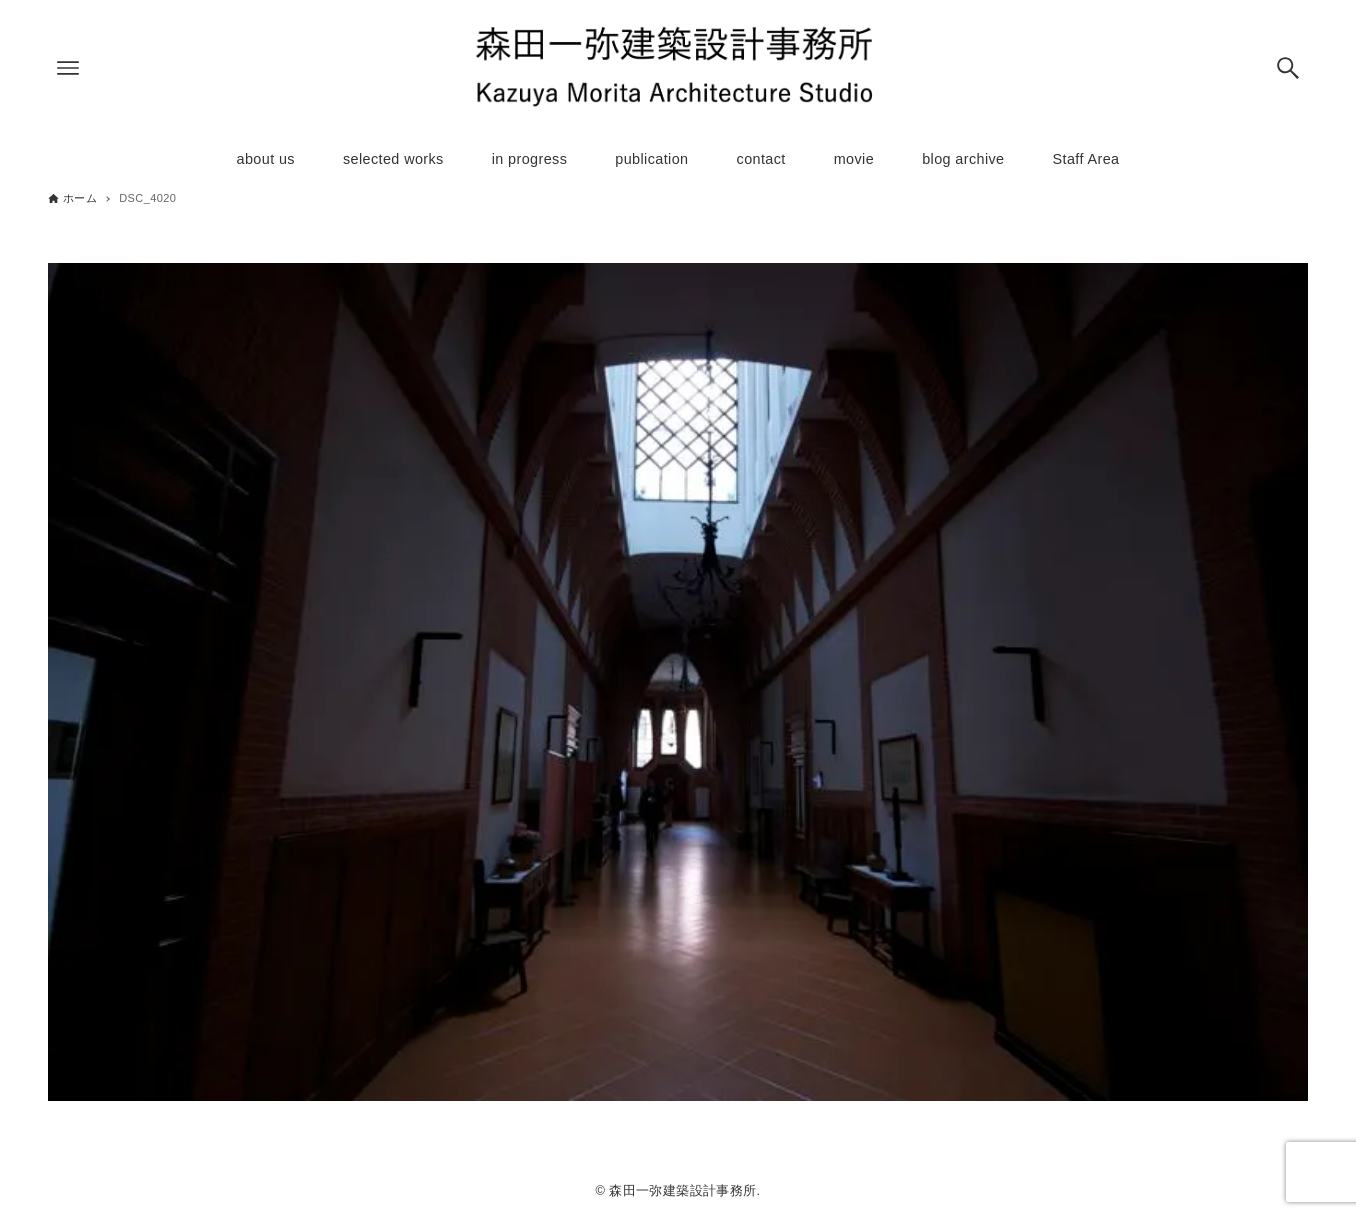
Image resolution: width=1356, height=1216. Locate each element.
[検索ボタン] (1288, 68)
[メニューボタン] (68, 68)
